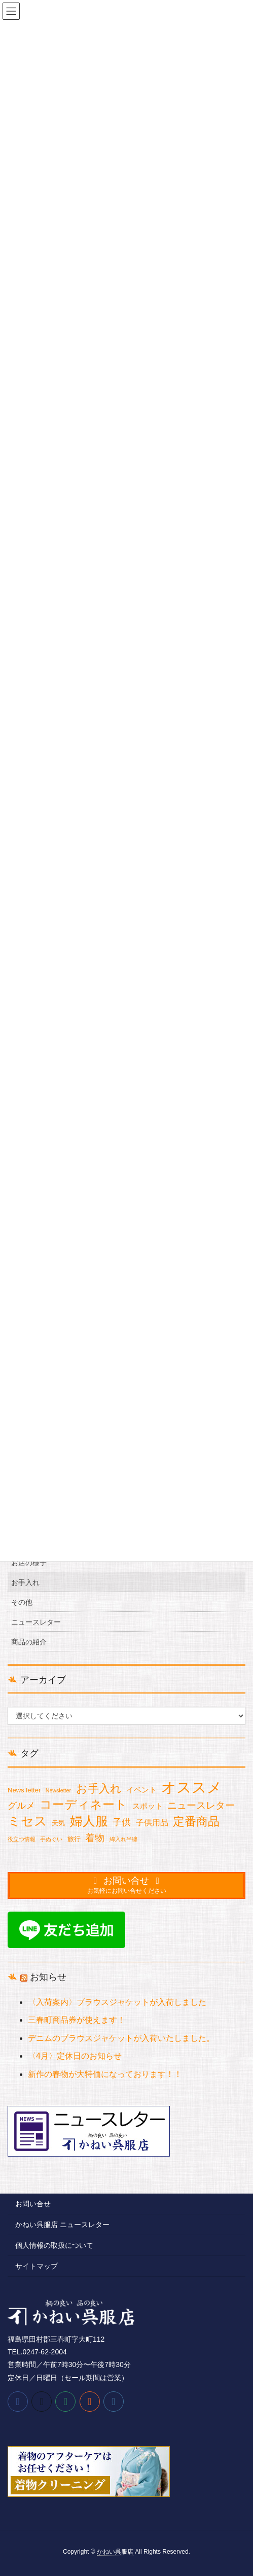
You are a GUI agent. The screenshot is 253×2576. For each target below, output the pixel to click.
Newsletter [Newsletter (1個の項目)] (58, 1790)
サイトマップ (36, 2266)
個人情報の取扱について (54, 2245)
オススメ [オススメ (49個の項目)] (191, 1787)
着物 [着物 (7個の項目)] (94, 1837)
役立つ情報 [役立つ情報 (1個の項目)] (21, 1839)
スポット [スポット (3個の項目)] (147, 1806)
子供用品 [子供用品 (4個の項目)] (152, 1822)
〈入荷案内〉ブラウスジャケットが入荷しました (117, 2002)
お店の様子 (29, 1563)
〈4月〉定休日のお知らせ (75, 2056)
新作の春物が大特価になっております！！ (105, 2074)
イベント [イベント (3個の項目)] (141, 1790)
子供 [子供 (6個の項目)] (122, 1822)
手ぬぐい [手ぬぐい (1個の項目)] (51, 1839)
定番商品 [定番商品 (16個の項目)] (196, 1821)
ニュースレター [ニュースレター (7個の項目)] (201, 1805)
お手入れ (25, 1582)
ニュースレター (36, 1622)
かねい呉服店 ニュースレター (62, 2224)
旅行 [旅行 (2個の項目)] (74, 1839)
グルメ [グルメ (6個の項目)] (21, 1806)
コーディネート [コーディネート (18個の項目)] (83, 1804)
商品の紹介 (29, 1642)
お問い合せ (33, 2204)
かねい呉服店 (115, 2551)
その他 (21, 1602)
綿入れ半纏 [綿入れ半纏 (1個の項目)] (123, 1839)
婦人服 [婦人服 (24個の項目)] (89, 1821)
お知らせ (48, 1977)
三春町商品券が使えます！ (76, 2020)
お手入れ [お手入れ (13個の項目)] (99, 1788)
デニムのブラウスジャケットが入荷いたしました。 (121, 2038)
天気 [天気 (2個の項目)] (58, 1823)
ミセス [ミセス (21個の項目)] (27, 1821)
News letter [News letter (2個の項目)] (24, 1790)
